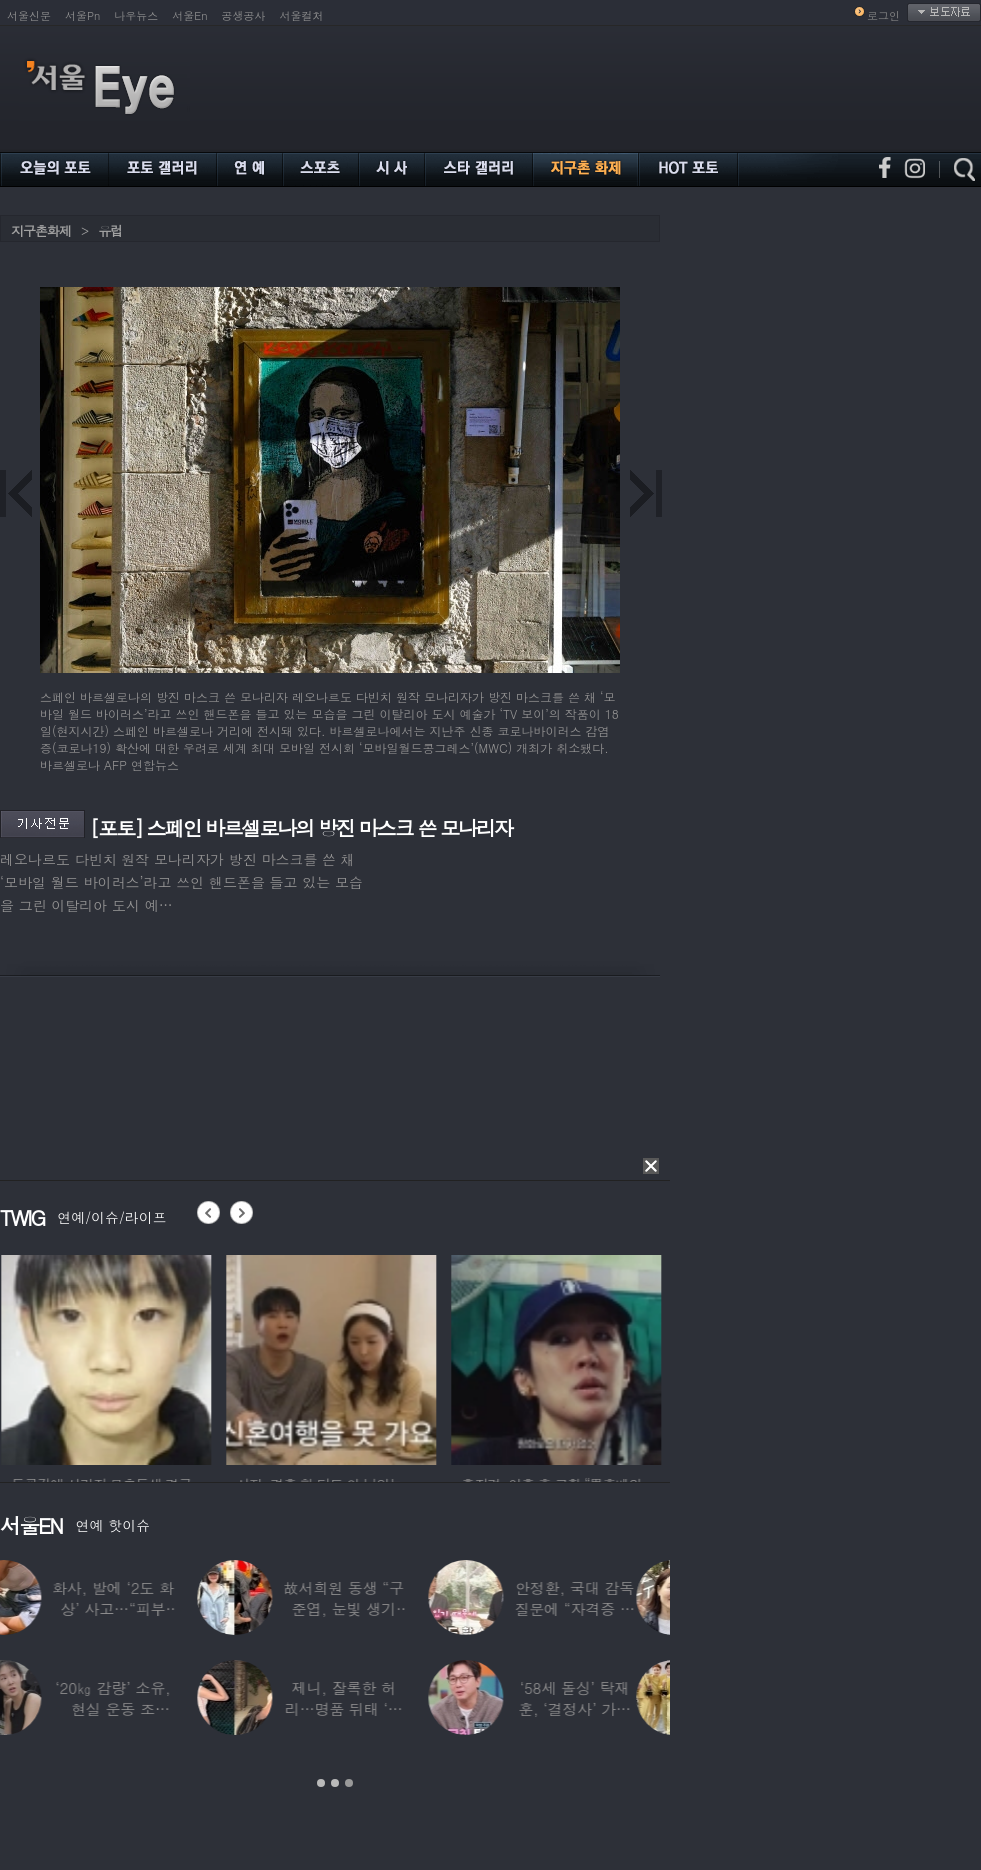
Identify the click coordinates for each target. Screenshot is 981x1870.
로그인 (883, 15)
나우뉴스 (136, 15)
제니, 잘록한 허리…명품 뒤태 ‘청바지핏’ (378, 1708)
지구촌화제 (41, 230)
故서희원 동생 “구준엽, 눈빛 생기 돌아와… (377, 1608)
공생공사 (244, 15)
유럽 (110, 230)
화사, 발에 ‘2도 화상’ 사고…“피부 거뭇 (147, 1608)
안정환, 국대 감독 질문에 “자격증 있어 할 (608, 1608)
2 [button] (335, 1783)
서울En (189, 15)
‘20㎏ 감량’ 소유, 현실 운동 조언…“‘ (146, 1708)
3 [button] (349, 1783)
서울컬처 (302, 15)
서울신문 (29, 15)
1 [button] (321, 1783)
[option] (280, 1357)
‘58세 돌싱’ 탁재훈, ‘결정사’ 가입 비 (608, 1708)
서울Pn (82, 15)
